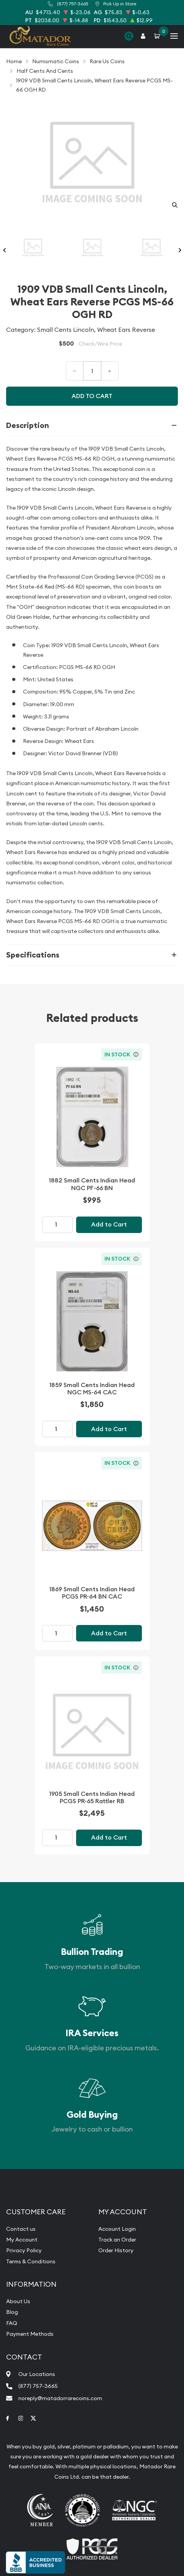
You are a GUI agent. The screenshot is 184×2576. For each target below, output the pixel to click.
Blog (12, 2312)
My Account (21, 2239)
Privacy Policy (24, 2250)
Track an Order (117, 2239)
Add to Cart (109, 1224)
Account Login (117, 2228)
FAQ (11, 2323)
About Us (18, 2301)
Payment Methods (30, 2333)
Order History (116, 2250)
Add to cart (92, 396)
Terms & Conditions (30, 2261)
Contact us (21, 2228)
